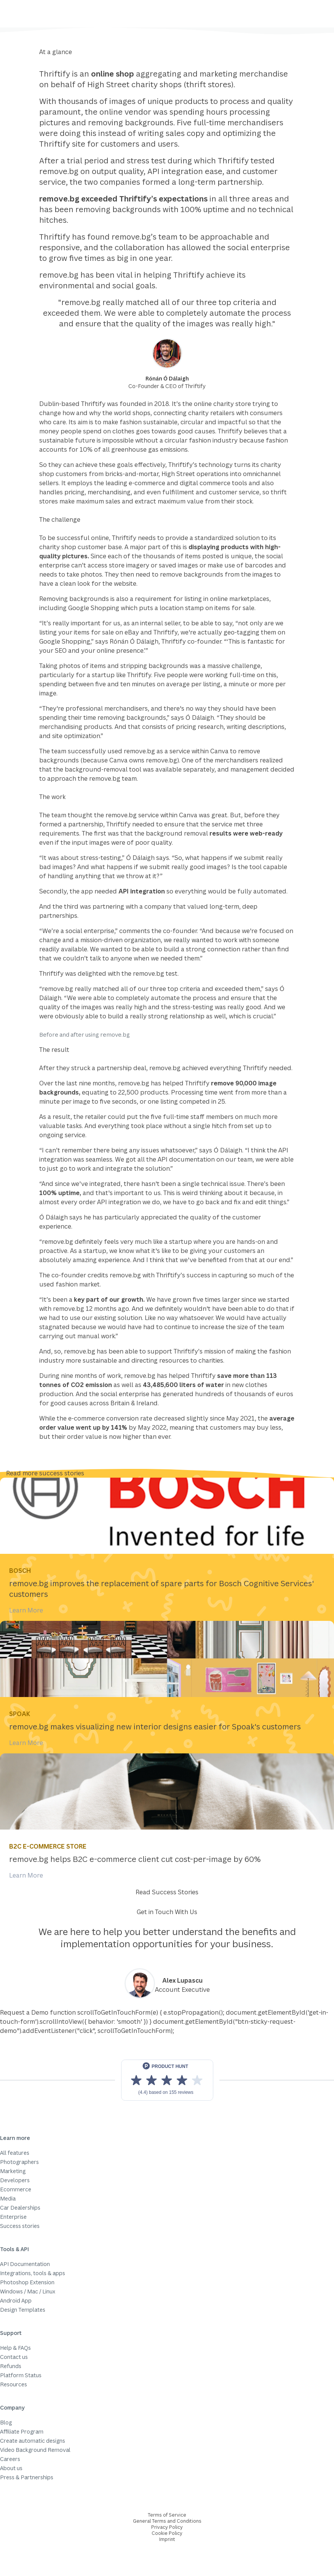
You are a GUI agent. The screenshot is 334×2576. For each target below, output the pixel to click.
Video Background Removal (35, 2449)
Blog (6, 2422)
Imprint (167, 2539)
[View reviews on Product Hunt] (167, 2080)
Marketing (13, 2171)
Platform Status (21, 2375)
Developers (15, 2180)
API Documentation (25, 2264)
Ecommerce (15, 2189)
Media (8, 2198)
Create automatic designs (32, 2440)
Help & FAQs (15, 2347)
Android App (16, 2300)
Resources (13, 2384)
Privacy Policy (167, 2527)
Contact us (14, 2356)
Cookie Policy (167, 2533)
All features (14, 2152)
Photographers (19, 2161)
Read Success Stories (167, 1892)
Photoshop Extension (27, 2282)
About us (11, 2468)
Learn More (26, 1610)
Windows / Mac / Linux (27, 2291)
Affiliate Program (21, 2431)
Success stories (20, 2225)
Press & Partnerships (26, 2477)
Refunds (10, 2366)
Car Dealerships (20, 2207)
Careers (10, 2459)
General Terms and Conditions (167, 2521)
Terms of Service (167, 2515)
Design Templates (22, 2309)
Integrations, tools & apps (32, 2273)
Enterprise (13, 2216)
